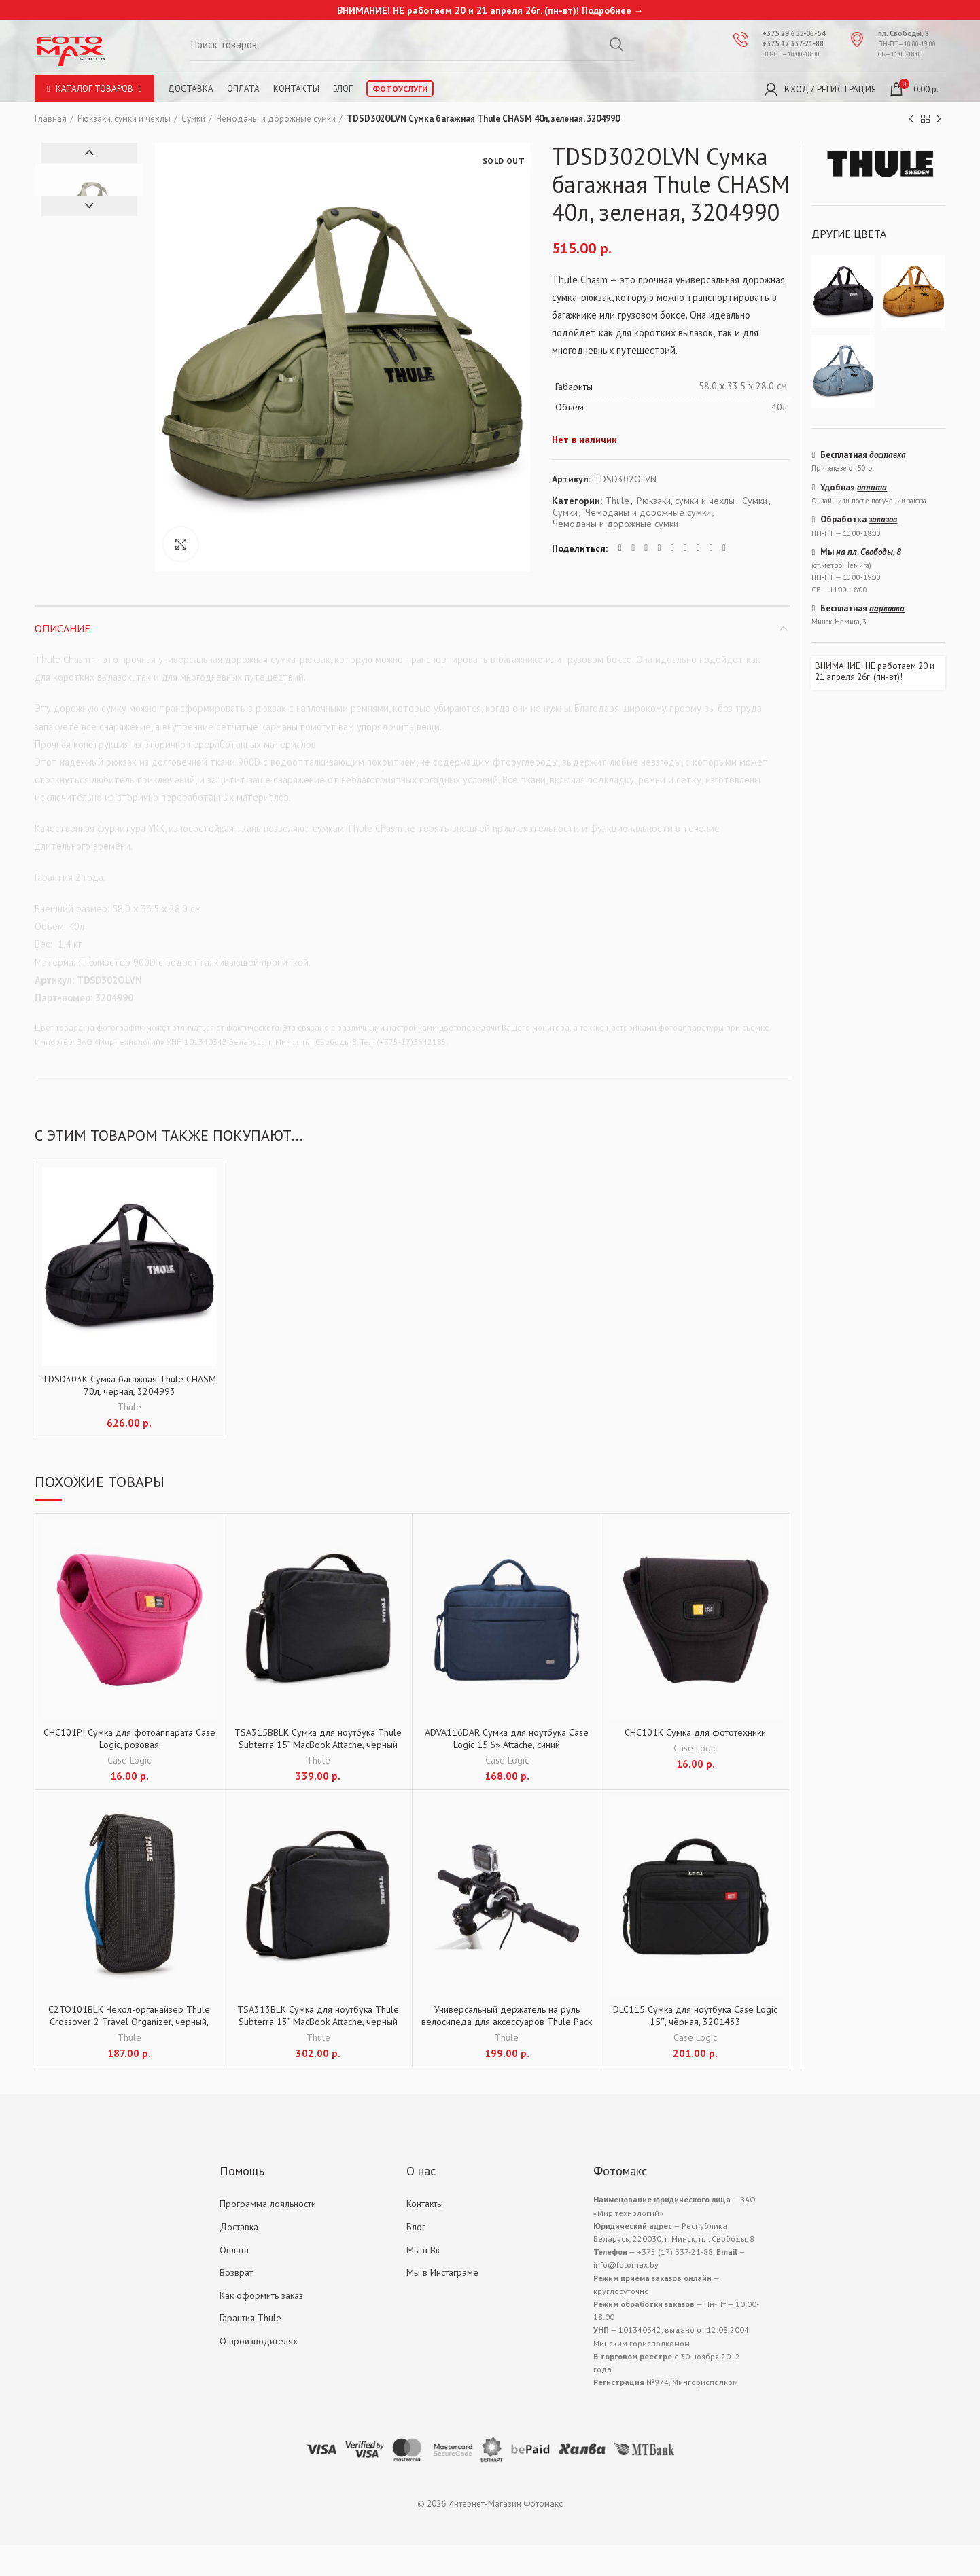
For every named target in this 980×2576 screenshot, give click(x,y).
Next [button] (89, 206)
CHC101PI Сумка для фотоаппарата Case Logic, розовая (129, 1738)
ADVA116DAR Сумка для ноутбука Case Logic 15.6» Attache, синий (507, 1738)
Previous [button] (89, 153)
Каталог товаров (94, 88)
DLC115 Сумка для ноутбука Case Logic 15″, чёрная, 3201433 (695, 2015)
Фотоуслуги (399, 89)
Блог (343, 88)
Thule (617, 501)
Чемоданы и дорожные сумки (276, 118)
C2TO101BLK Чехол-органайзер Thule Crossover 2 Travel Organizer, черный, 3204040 (129, 2021)
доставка (887, 455)
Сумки (193, 118)
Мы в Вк (423, 2250)
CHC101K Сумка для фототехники (695, 1732)
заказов (883, 519)
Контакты (296, 88)
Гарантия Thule (250, 2318)
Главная (51, 118)
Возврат (236, 2272)
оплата (872, 487)
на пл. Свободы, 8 (868, 552)
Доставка (190, 88)
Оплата (243, 88)
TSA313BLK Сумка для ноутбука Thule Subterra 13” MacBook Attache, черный (318, 2015)
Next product (938, 119)
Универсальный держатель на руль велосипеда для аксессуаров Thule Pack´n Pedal (506, 2021)
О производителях (259, 2341)
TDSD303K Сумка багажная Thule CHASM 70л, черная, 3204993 (129, 1385)
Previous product (911, 119)
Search (616, 44)
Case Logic (129, 1760)
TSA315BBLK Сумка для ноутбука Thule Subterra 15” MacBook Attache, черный (318, 1738)
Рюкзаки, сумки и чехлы (124, 118)
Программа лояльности (268, 2204)
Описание (62, 628)
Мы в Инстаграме (442, 2272)
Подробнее (606, 10)
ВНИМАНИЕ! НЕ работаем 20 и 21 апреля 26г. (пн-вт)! (874, 671)
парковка (887, 608)
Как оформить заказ (261, 2295)
